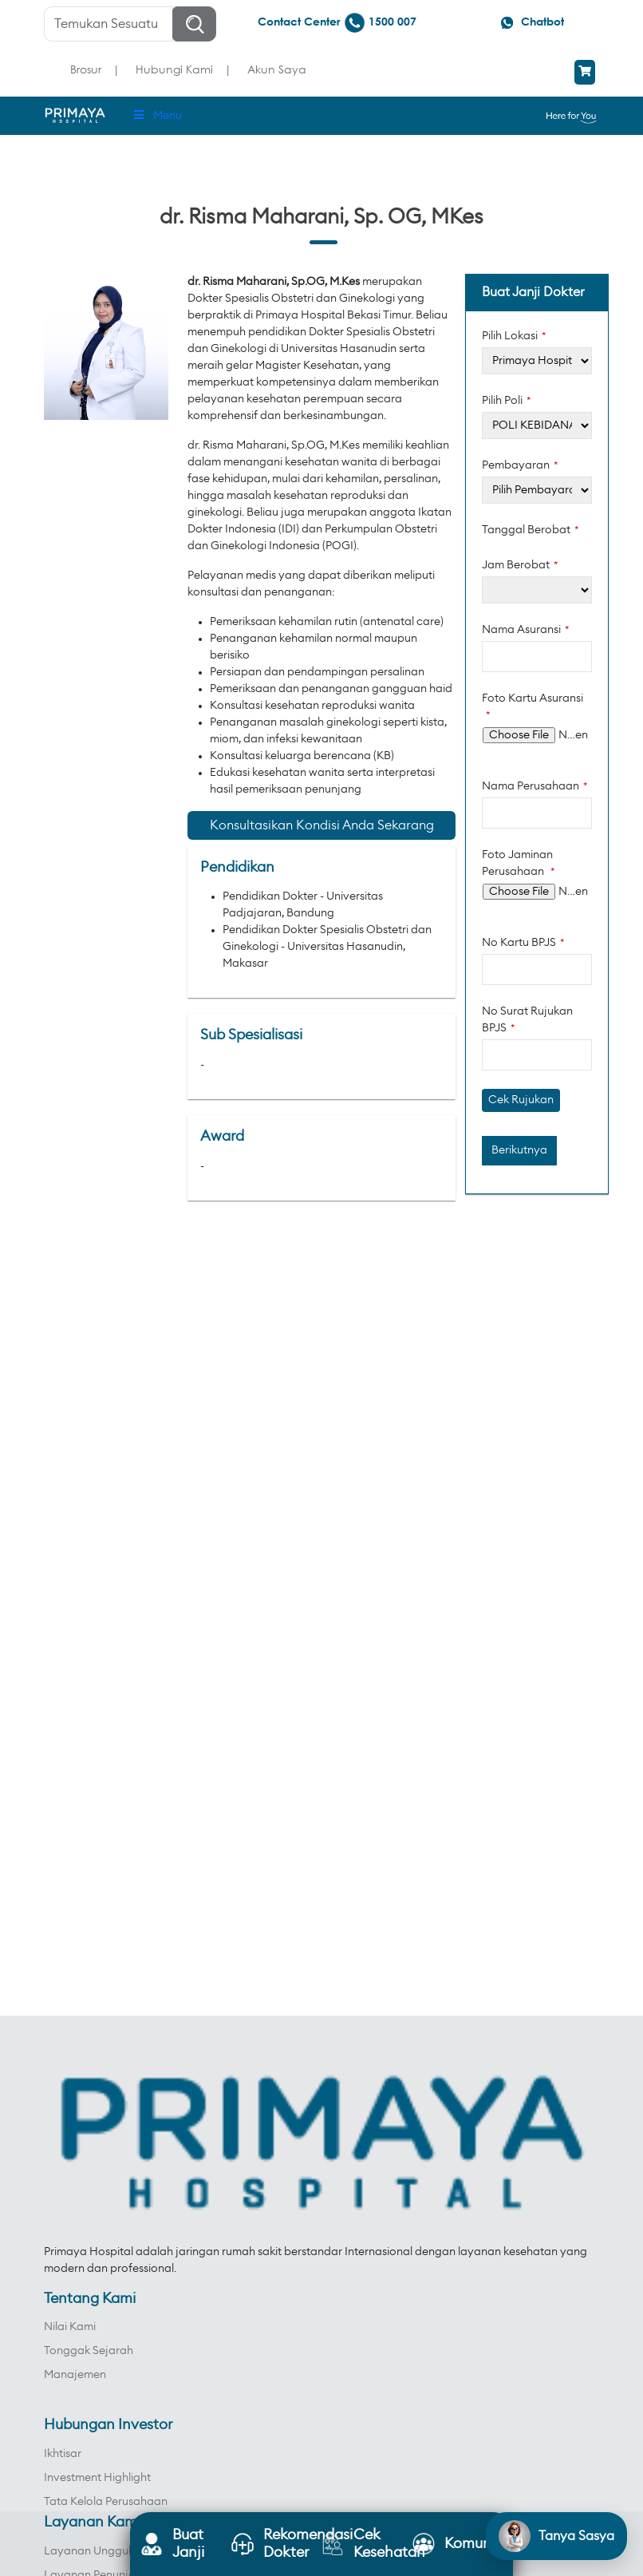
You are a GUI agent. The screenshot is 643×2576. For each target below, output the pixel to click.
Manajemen (75, 2374)
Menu (157, 115)
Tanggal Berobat (530, 530)
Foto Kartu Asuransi (532, 706)
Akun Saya (276, 69)
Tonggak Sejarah (88, 2350)
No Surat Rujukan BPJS (527, 1020)
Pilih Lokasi (514, 336)
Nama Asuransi (526, 629)
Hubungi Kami (174, 69)
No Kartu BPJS (523, 942)
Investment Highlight (97, 2477)
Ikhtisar (62, 2453)
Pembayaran (520, 465)
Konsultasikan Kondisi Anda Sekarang (322, 825)
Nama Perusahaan (535, 786)
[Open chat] (556, 2536)
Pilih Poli (506, 400)
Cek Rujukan (521, 1100)
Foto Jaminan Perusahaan (518, 863)
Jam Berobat (520, 565)
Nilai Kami (70, 2327)
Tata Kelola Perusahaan (106, 2501)
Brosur (85, 69)
